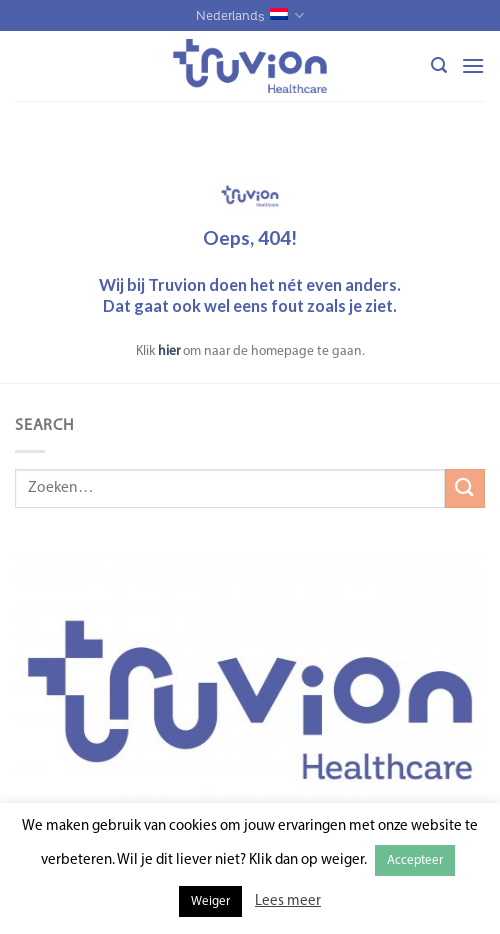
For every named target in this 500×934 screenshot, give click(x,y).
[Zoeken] (439, 65)
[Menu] (473, 65)
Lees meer (288, 901)
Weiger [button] (210, 901)
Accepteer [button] (415, 860)
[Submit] (465, 488)
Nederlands (250, 15)
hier (169, 351)
